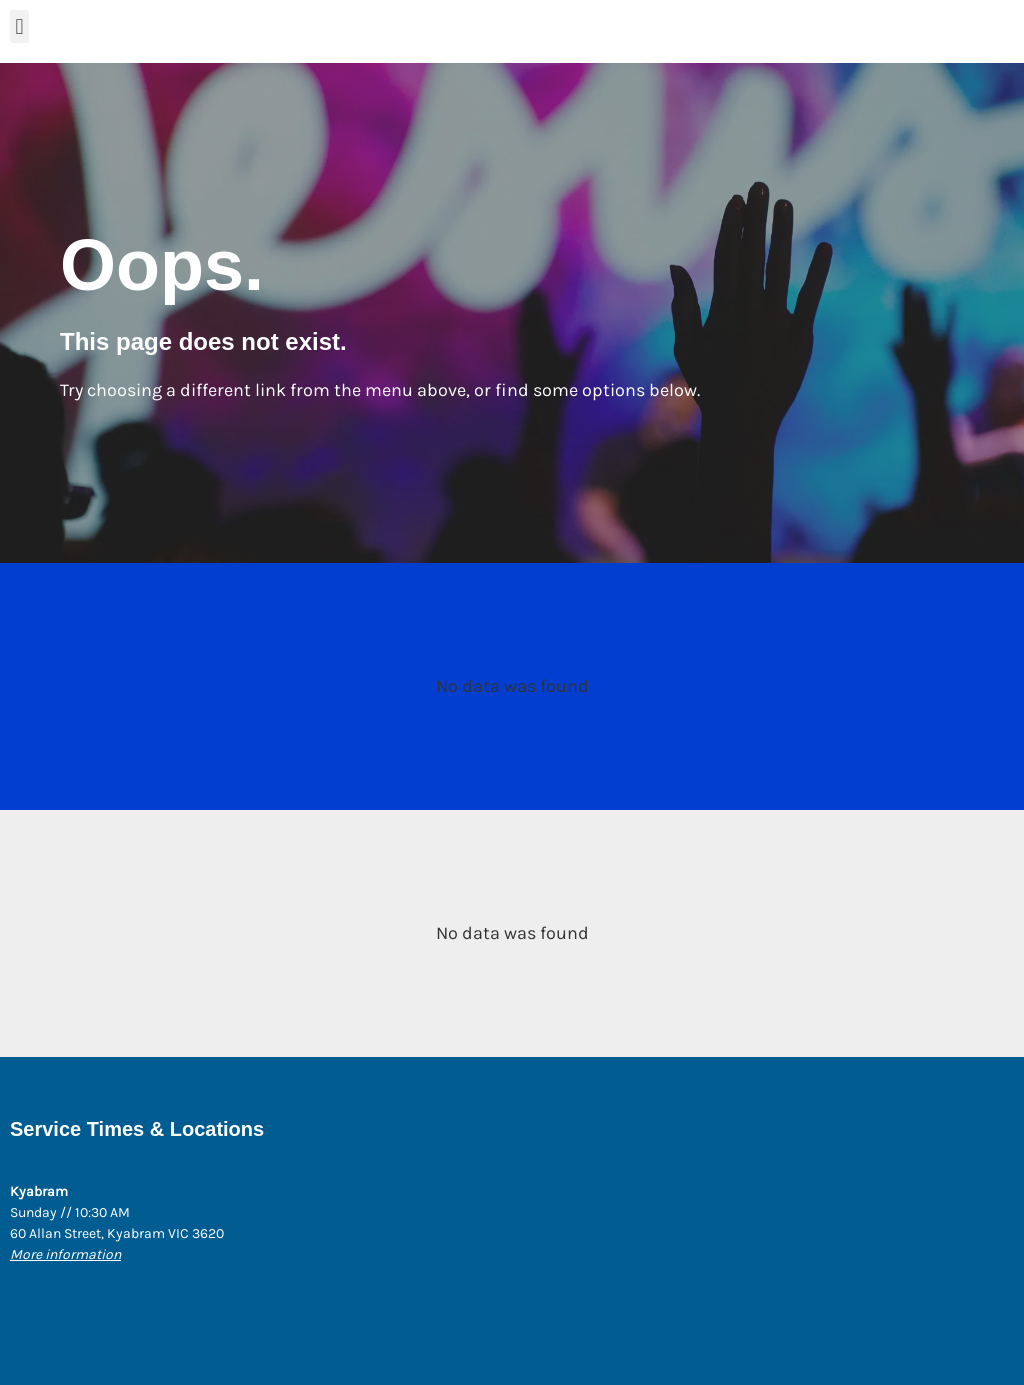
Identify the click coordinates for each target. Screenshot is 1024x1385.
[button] (19, 26)
